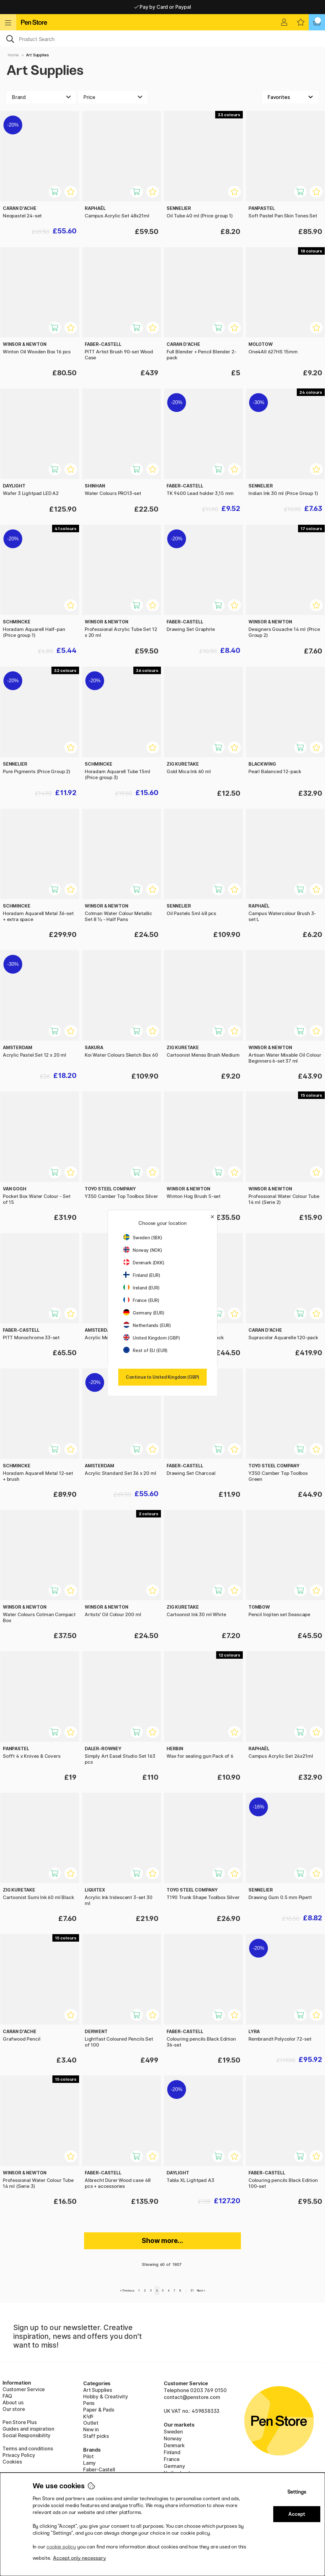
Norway (173, 2438)
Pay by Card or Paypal (162, 7)
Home (13, 55)
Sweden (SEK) (142, 1237)
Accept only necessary (79, 2558)
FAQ (7, 2396)
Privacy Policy (19, 2455)
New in (91, 2429)
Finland (172, 2452)
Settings (296, 2492)
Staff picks (96, 2436)
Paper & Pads (98, 2410)
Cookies (12, 2462)
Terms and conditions (28, 2448)
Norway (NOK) (142, 1250)
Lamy (89, 2463)
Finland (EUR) (141, 1275)
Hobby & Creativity (105, 2396)
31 (192, 2290)
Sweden (173, 2431)
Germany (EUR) (143, 1312)
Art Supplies (37, 55)
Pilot (88, 2456)
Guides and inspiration (28, 2429)
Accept (296, 2514)
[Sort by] (290, 97)
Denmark (174, 2445)
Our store (14, 2409)
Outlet (91, 2423)
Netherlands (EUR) (147, 1325)
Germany (174, 2466)
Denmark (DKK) (143, 1262)
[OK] (162, 38)
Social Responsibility (27, 2435)
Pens (88, 2403)
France (172, 2459)
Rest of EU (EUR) (145, 1350)
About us (13, 2402)
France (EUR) (141, 1300)
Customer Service (24, 2389)
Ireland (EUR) (141, 1287)
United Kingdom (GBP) (151, 1337)
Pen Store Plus (20, 2422)
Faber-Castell (99, 2469)
